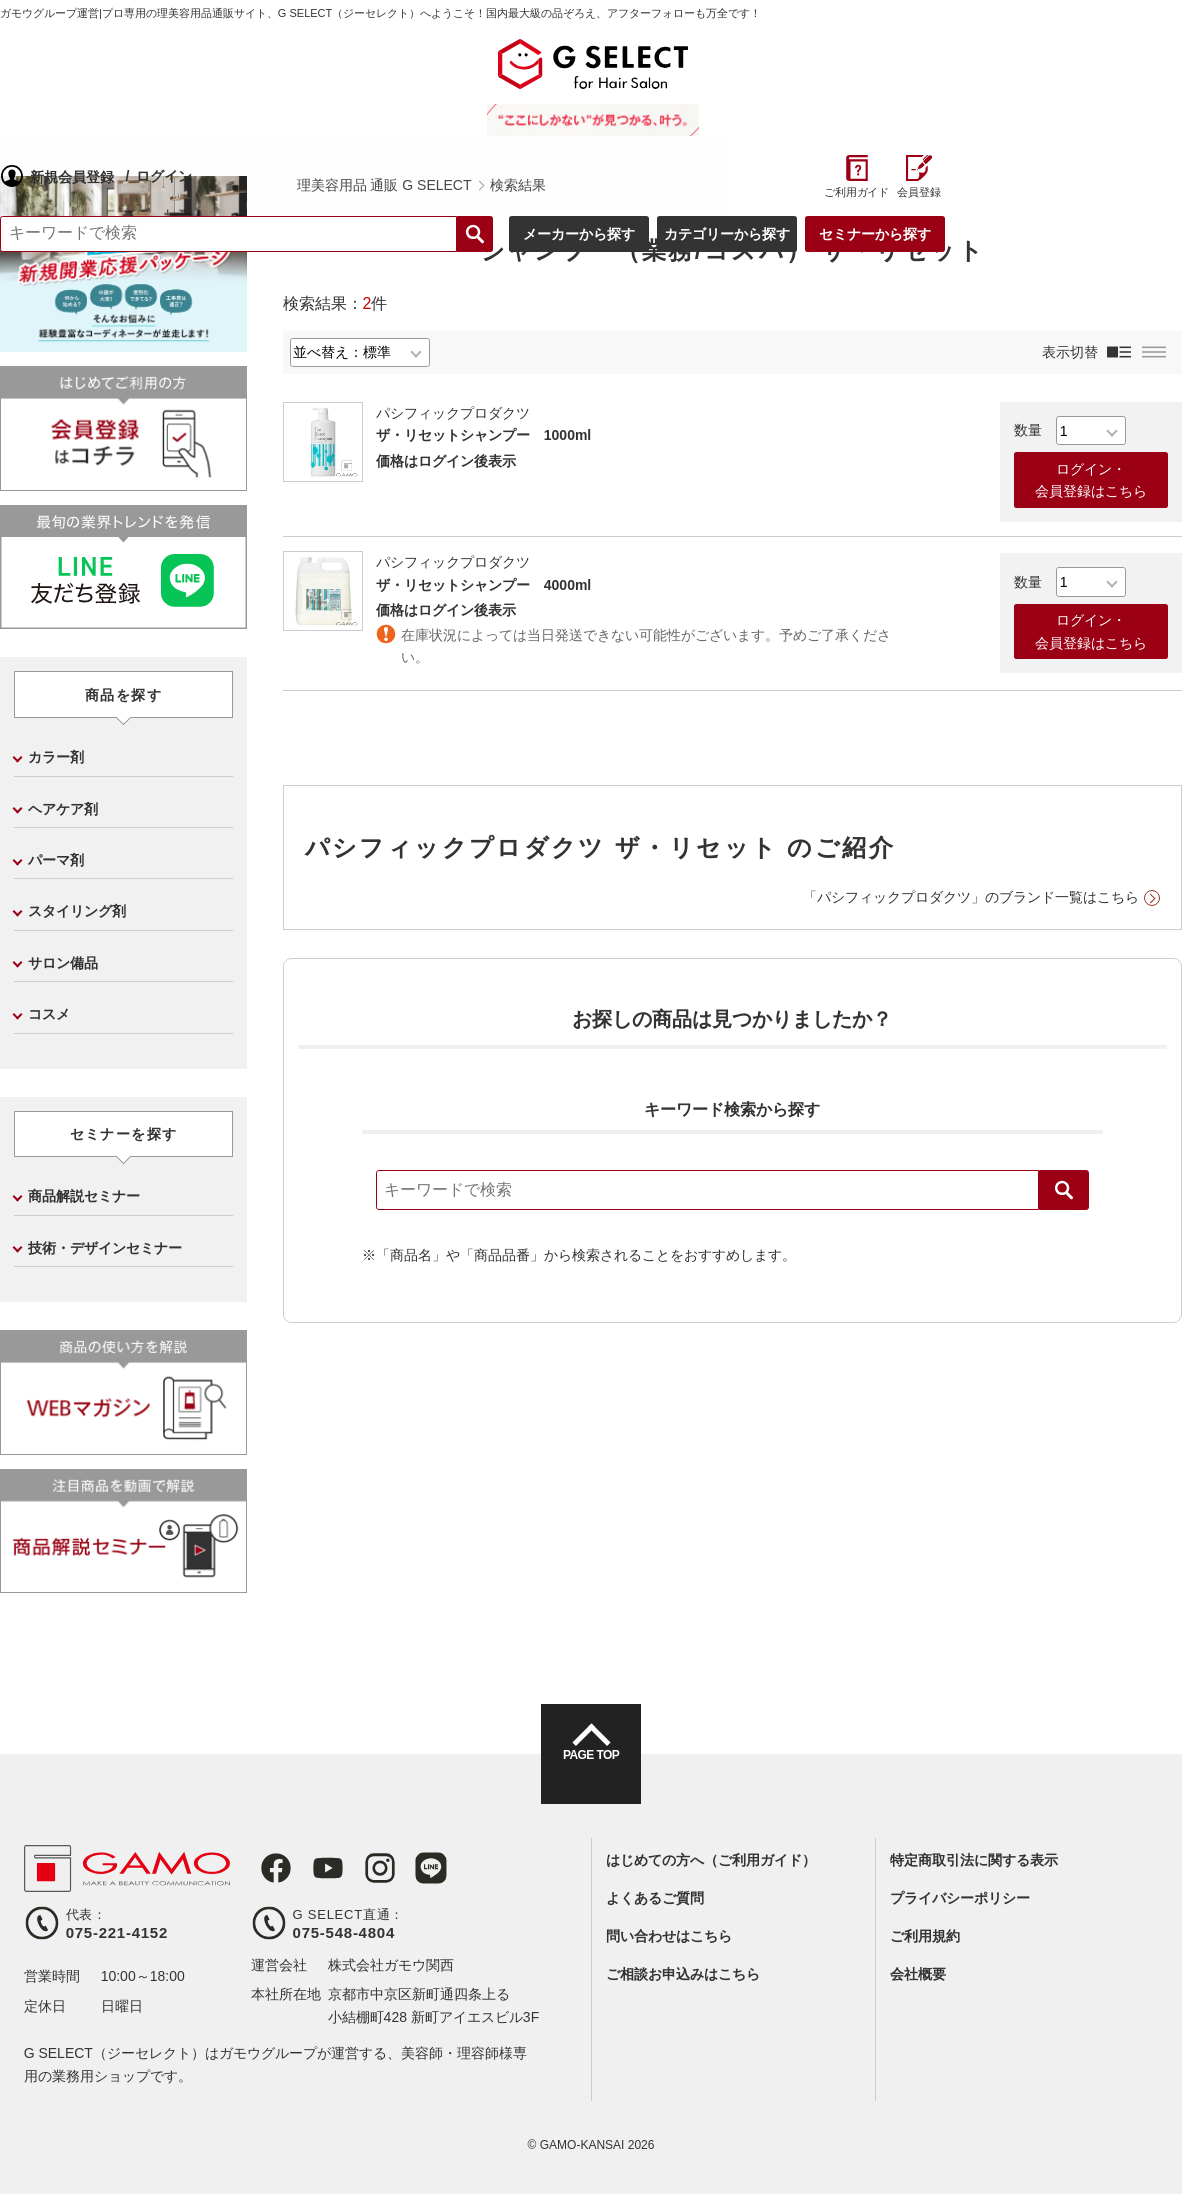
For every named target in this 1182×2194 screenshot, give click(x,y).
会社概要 (918, 1974)
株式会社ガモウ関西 (391, 1965)
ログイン (414, 63)
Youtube (313, 1868)
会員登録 (1149, 80)
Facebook (267, 1868)
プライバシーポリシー (960, 1898)
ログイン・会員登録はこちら (1091, 480)
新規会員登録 (322, 64)
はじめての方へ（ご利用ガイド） (711, 1860)
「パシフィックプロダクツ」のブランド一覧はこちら (971, 897)
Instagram (359, 1868)
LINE (405, 1868)
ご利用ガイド (1086, 80)
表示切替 (1070, 352)
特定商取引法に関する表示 (974, 1860)
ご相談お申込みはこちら (683, 1974)
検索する (705, 122)
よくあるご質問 (655, 1898)
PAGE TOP (591, 1772)
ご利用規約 (925, 1936)
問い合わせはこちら (669, 1936)
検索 (1064, 1190)
